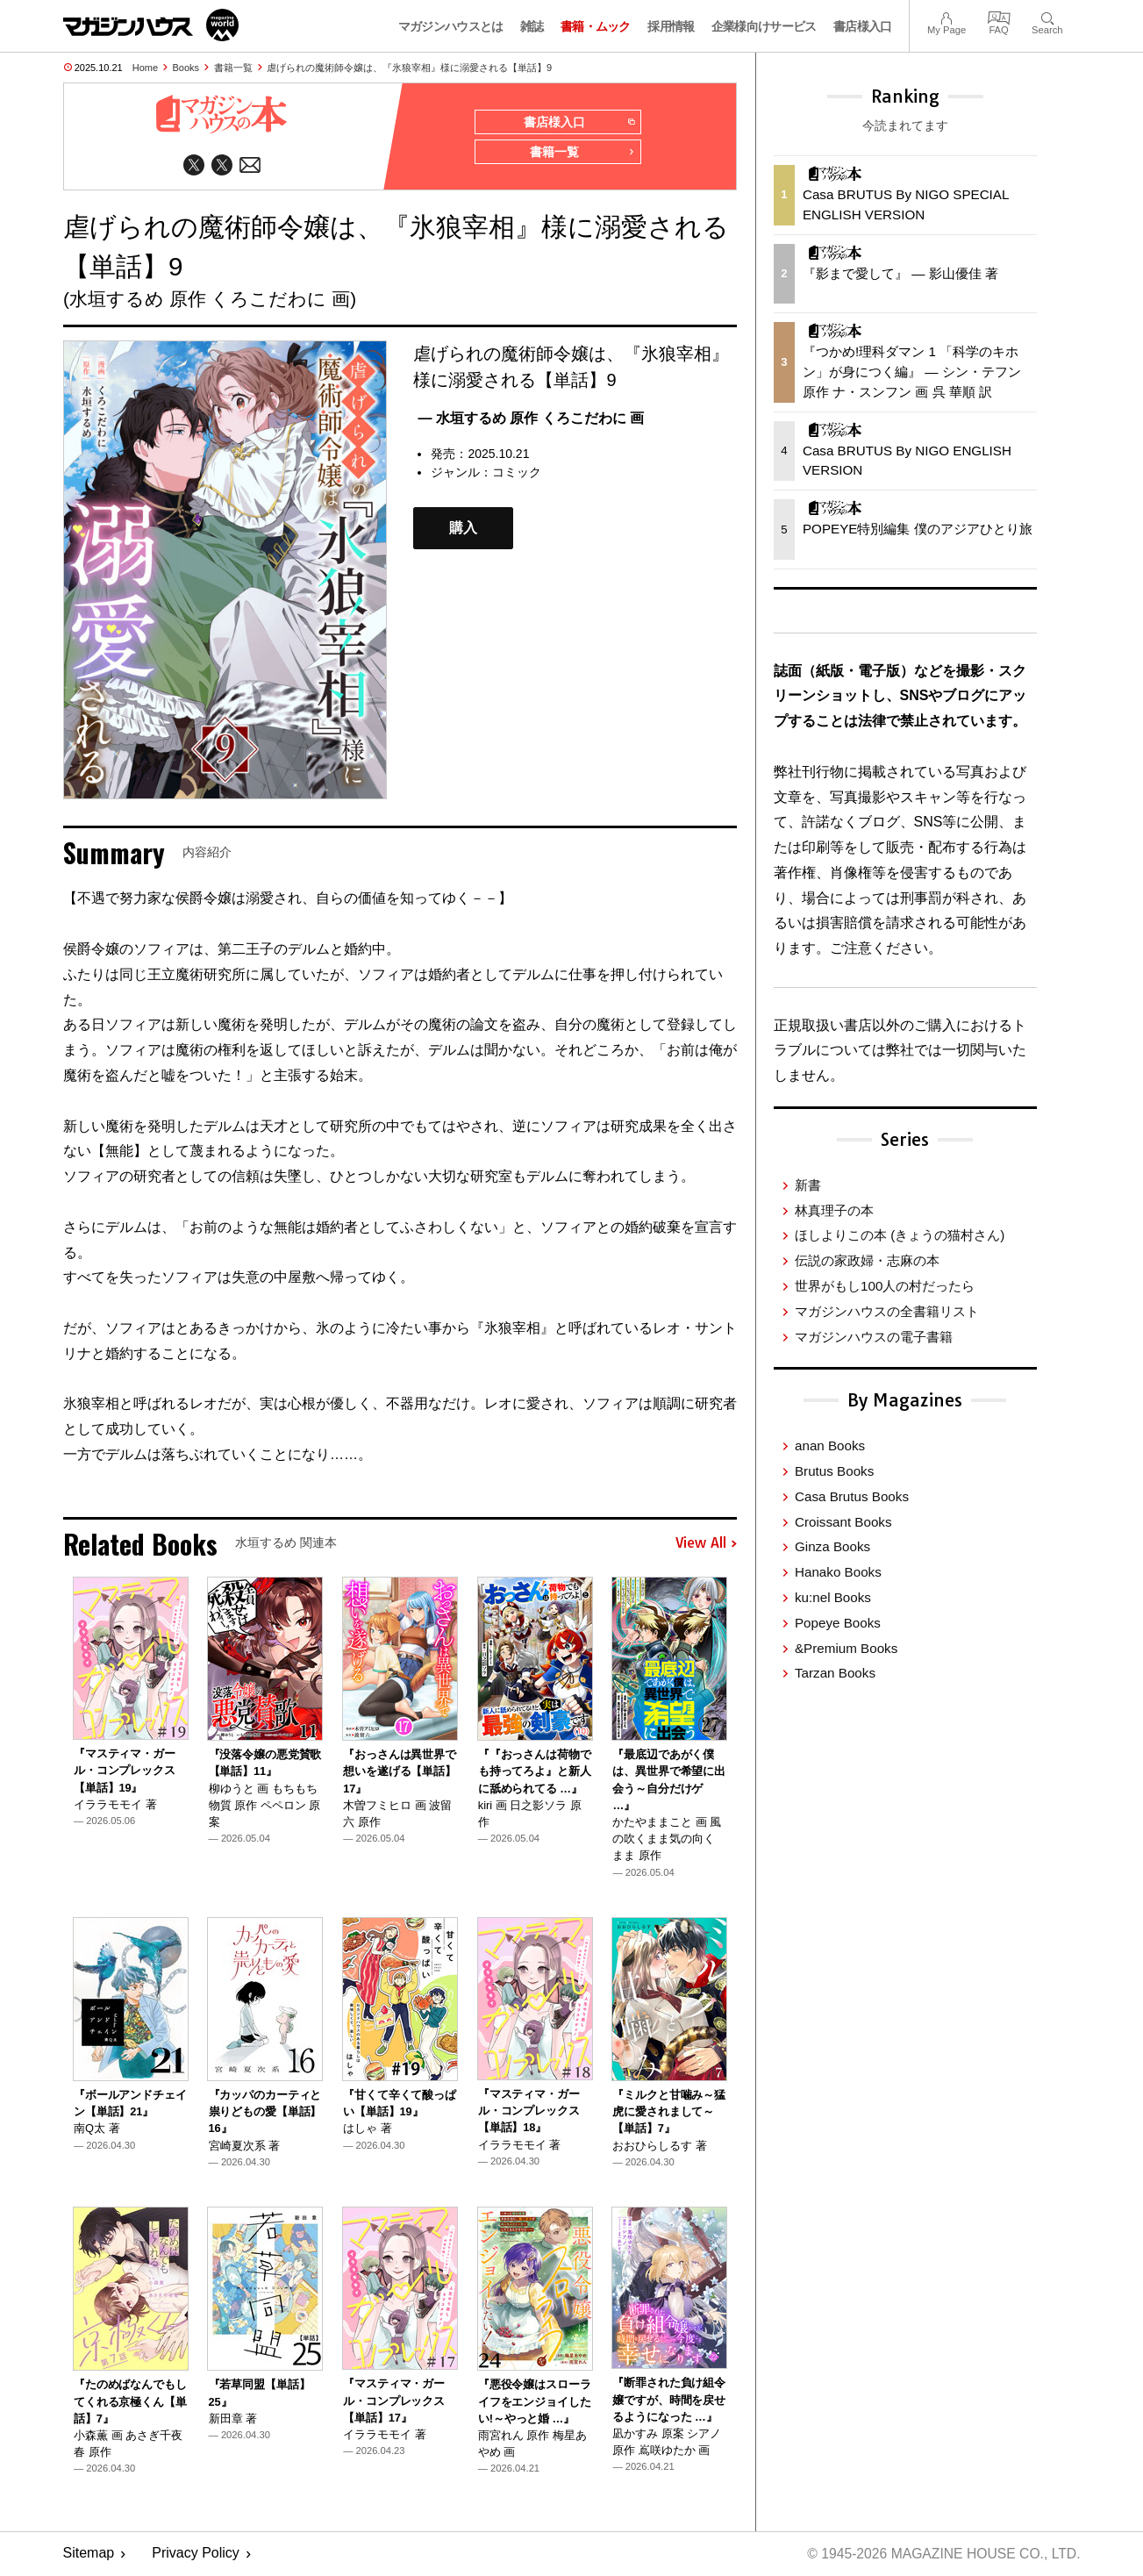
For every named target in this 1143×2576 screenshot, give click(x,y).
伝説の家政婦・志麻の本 (867, 1260)
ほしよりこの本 (899, 1234)
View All (706, 1545)
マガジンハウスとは (451, 26)
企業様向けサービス (764, 26)
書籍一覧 (233, 67)
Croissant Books (843, 1521)
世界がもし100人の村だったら (885, 1285)
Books (186, 67)
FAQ (999, 16)
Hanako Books (838, 1571)
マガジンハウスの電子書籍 (874, 1336)
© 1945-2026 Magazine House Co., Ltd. (941, 2554)
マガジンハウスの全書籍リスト (887, 1311)
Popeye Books (838, 1622)
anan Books (830, 1445)
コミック (516, 474)
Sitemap (89, 2554)
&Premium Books (846, 1648)
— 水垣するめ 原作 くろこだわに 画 (531, 419)
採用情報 (670, 26)
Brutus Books (834, 1470)
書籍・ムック (596, 26)
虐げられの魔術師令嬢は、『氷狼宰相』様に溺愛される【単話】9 (409, 67)
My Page (946, 16)
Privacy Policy (195, 2554)
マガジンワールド (151, 25)
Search (1047, 16)
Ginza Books (832, 1546)
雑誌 (532, 26)
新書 (808, 1184)
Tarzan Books (835, 1672)
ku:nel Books (833, 1597)
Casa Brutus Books (852, 1496)
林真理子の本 (834, 1210)
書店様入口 (862, 26)
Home (145, 67)
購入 (463, 530)
